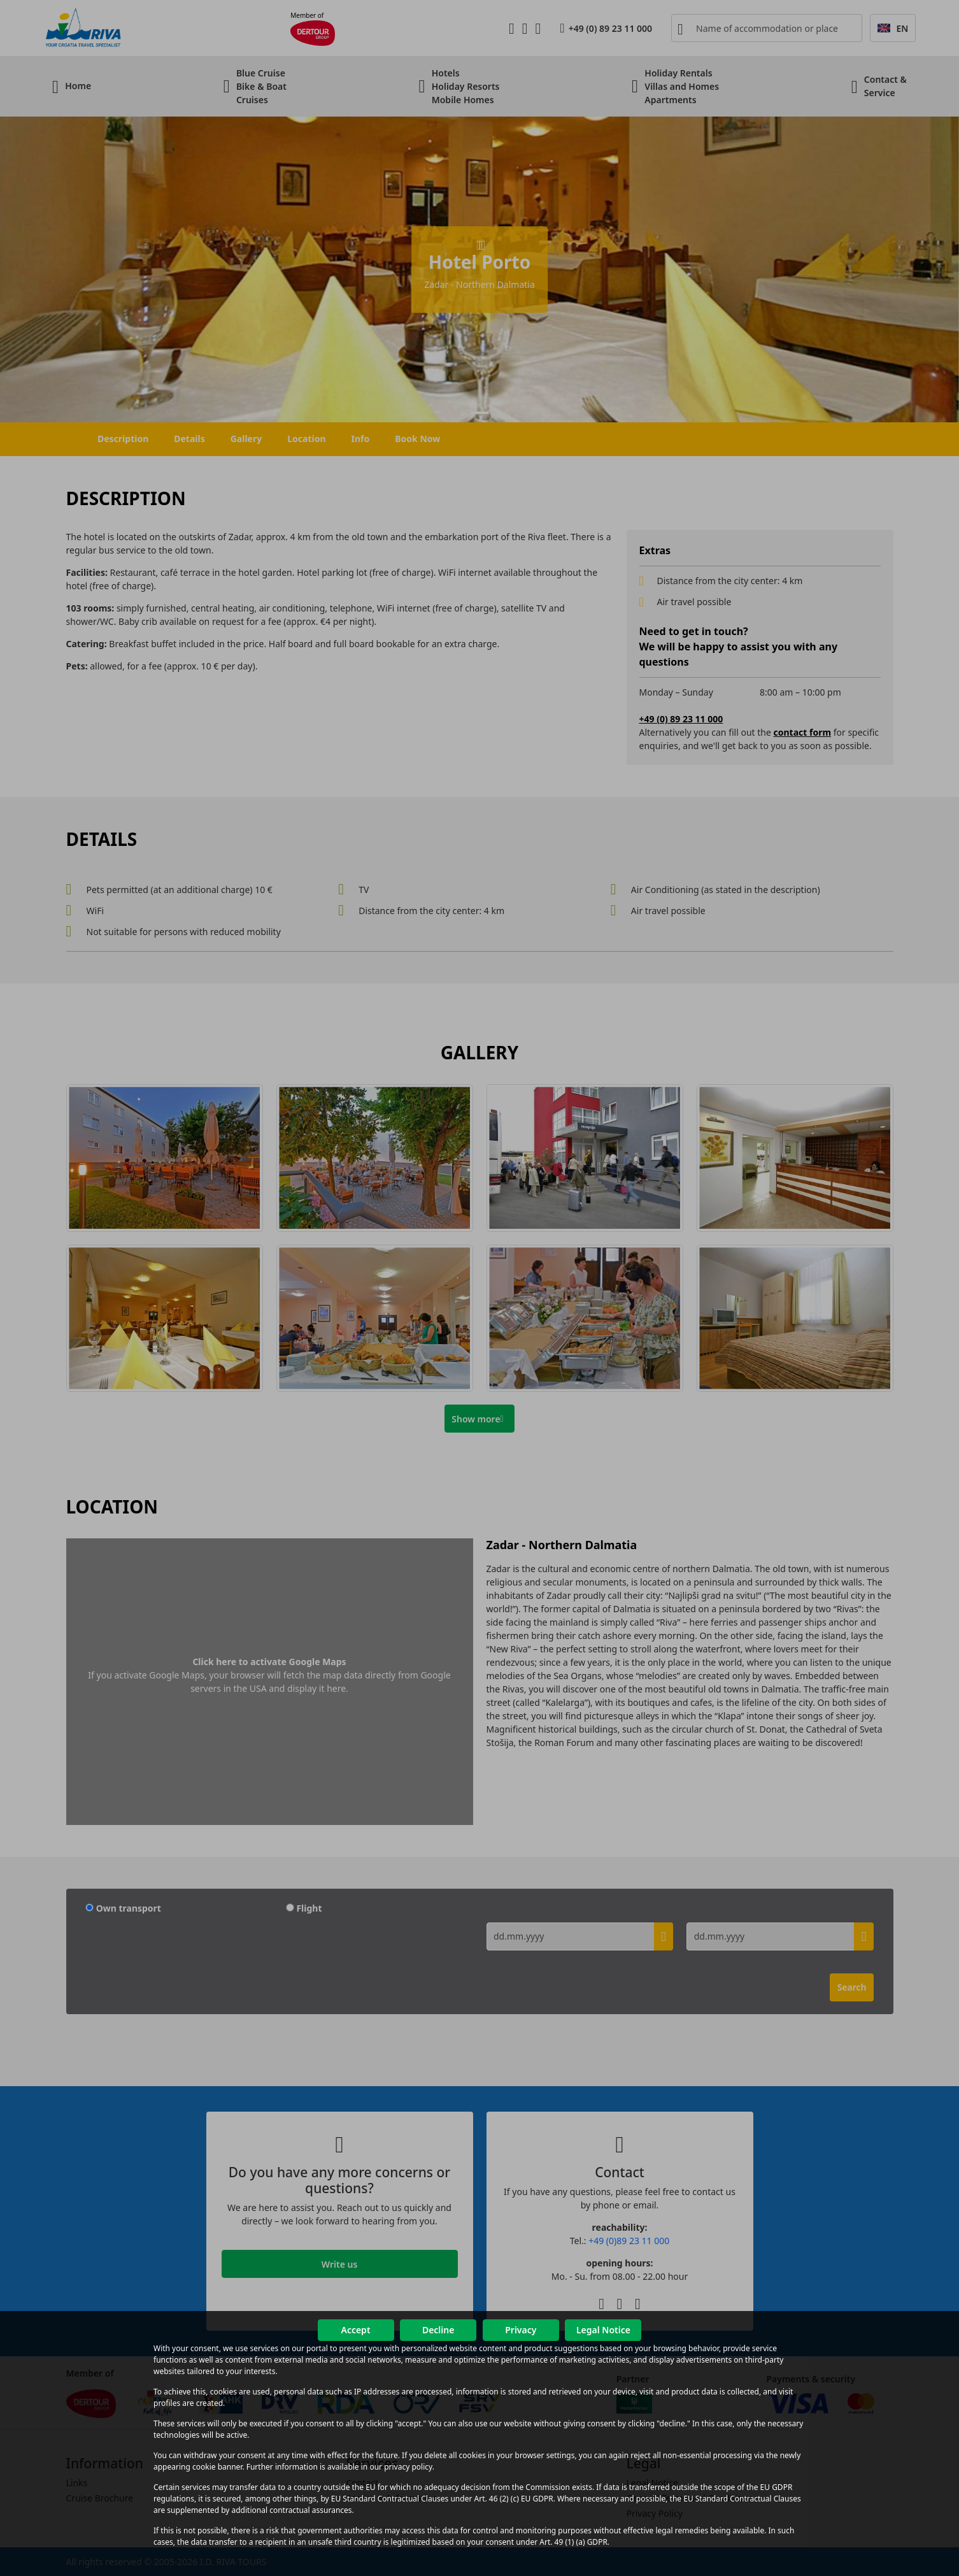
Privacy (520, 2330)
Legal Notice (603, 2330)
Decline (438, 2330)
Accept (355, 2330)
